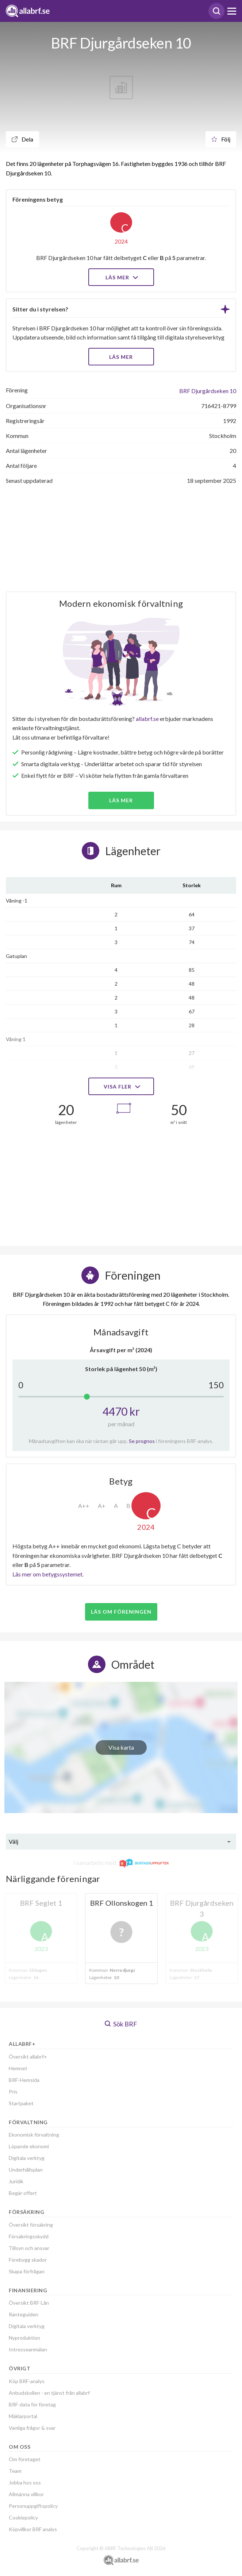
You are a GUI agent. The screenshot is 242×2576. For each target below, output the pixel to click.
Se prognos (142, 1441)
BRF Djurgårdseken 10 (207, 390)
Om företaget (25, 2459)
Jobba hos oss (25, 2482)
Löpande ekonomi (29, 2146)
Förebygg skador (28, 2260)
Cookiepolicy (23, 2517)
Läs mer (121, 277)
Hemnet (18, 2068)
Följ (220, 139)
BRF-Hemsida (24, 2080)
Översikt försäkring (31, 2225)
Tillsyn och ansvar (29, 2248)
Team (15, 2471)
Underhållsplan (26, 2169)
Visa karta (121, 1747)
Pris (13, 2091)
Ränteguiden (23, 2314)
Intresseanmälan (28, 2349)
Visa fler (121, 1086)
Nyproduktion (24, 2338)
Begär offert (23, 2193)
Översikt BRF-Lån (29, 2303)
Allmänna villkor (26, 2494)
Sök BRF (121, 2024)
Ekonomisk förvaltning (34, 2134)
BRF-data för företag (32, 2404)
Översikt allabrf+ (28, 2056)
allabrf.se (147, 718)
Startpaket (21, 2103)
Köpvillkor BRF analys (33, 2529)
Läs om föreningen (121, 1612)
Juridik (16, 2181)
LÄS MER (121, 357)
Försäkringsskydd (29, 2236)
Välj (13, 1841)
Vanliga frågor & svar (32, 2428)
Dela (22, 139)
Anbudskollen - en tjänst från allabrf (49, 2393)
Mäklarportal (23, 2416)
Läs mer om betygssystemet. (48, 1574)
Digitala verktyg (27, 2158)
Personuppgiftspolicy (33, 2506)
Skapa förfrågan (27, 2271)
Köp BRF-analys (27, 2381)
